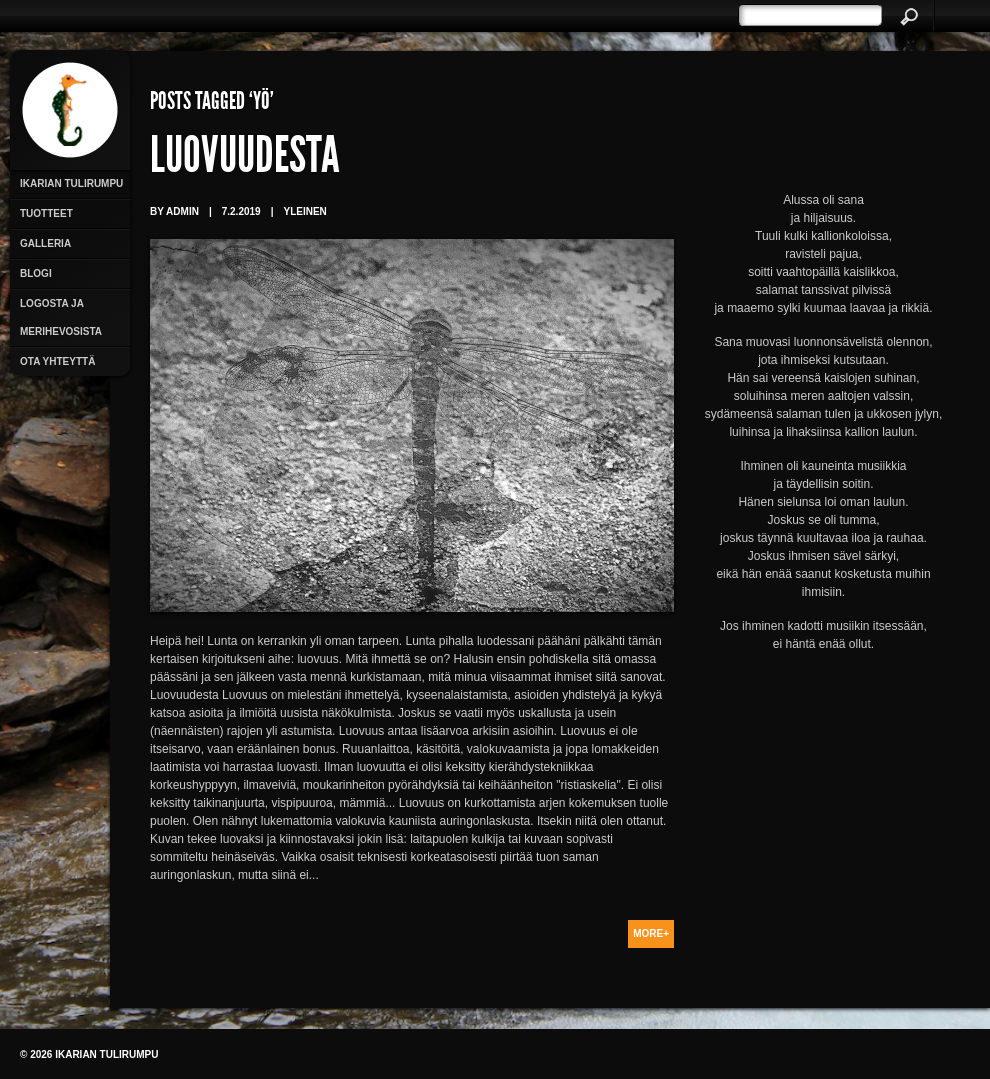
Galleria (45, 243)
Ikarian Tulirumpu (71, 183)
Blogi (36, 273)
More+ (651, 933)
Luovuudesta (245, 160)
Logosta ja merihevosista (61, 317)
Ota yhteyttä (57, 361)
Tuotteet (46, 213)
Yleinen (304, 211)
